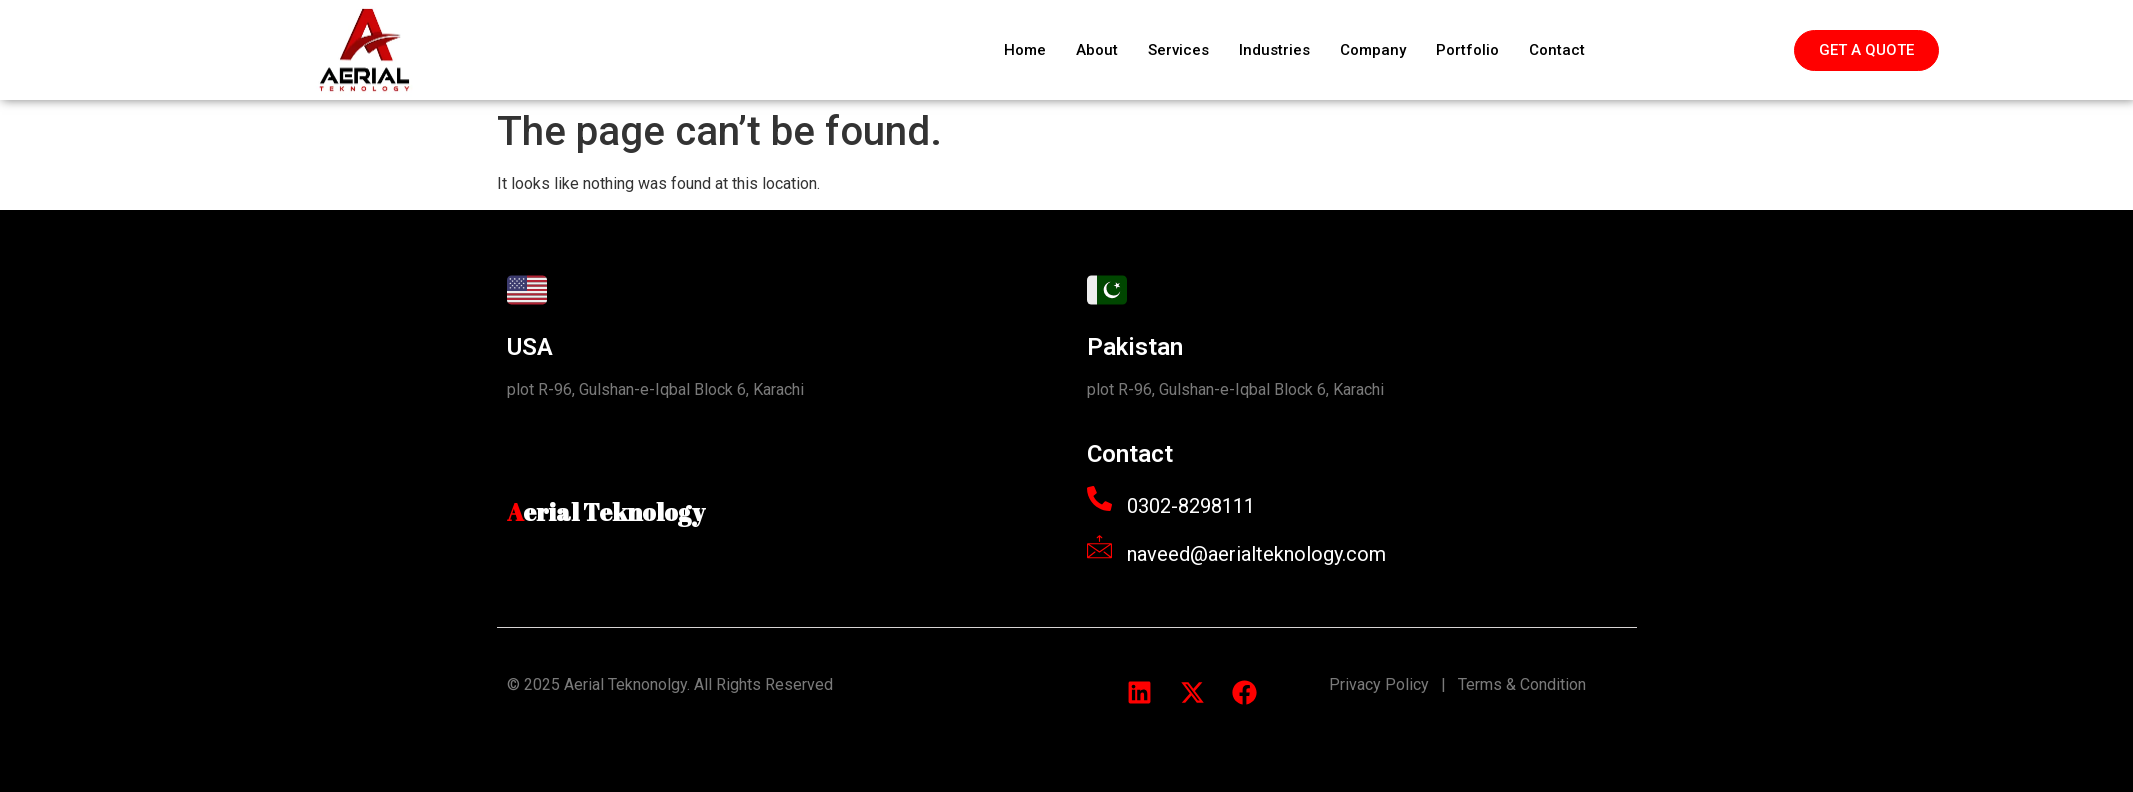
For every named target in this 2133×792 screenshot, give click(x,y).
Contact (1557, 50)
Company (1373, 50)
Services (1178, 50)
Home (1025, 50)
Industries (1274, 50)
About (1097, 50)
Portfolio (1467, 50)
